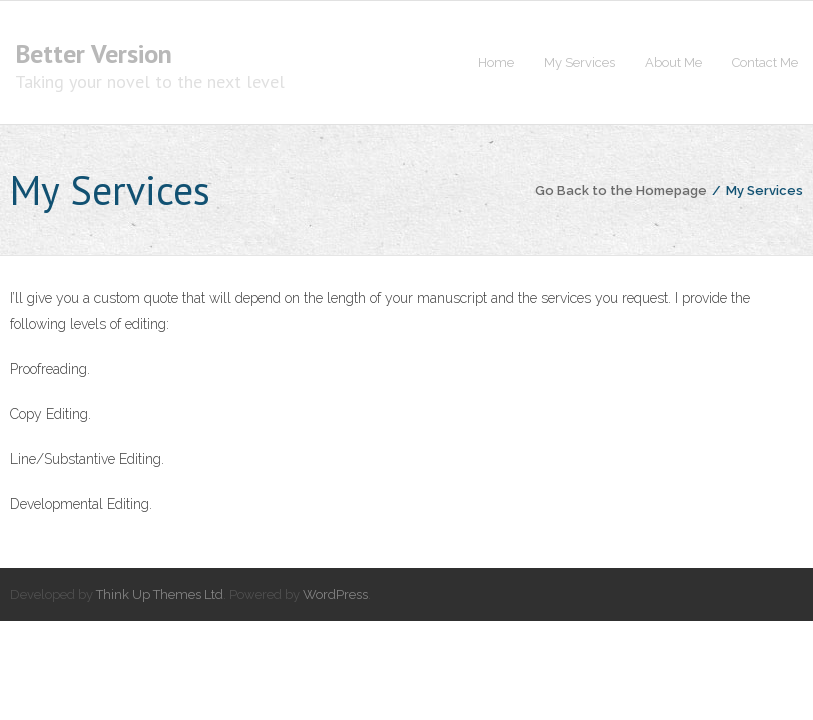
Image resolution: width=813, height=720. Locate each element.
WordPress (335, 594)
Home (496, 62)
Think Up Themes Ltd (159, 594)
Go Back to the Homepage (621, 190)
